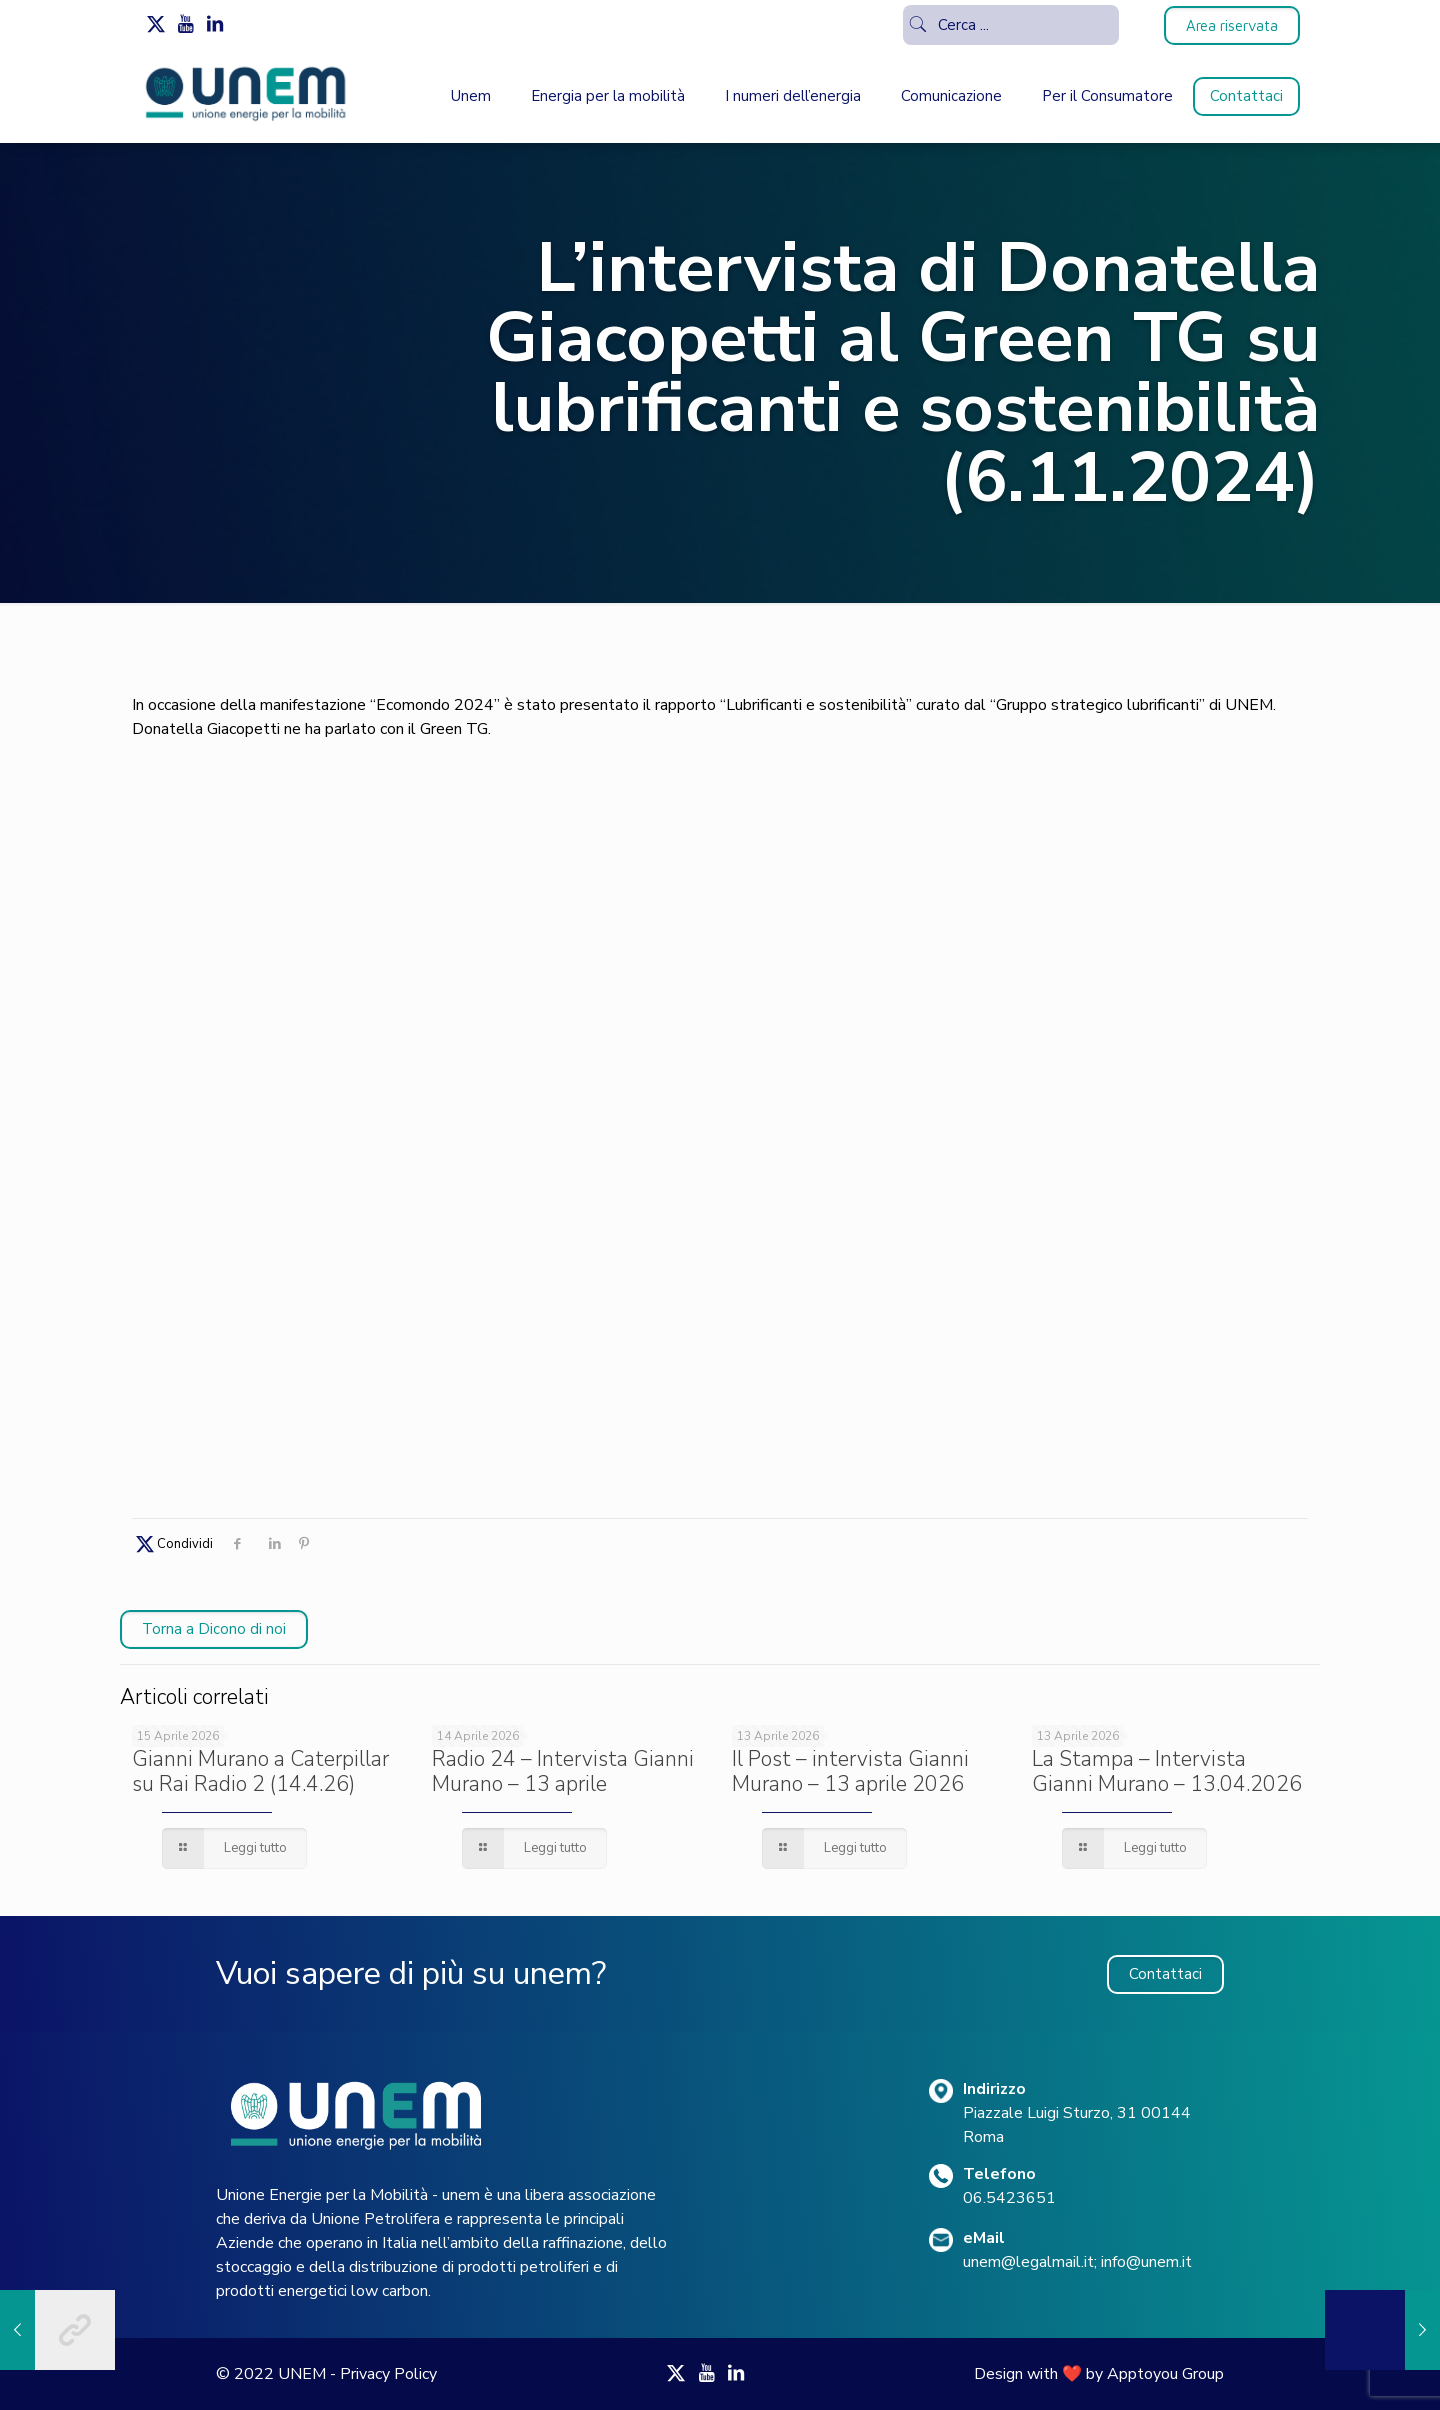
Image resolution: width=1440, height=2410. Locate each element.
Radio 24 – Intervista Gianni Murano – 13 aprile (563, 1771)
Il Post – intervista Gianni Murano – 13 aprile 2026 (850, 1771)
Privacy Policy (388, 2374)
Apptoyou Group (1165, 2374)
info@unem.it (1146, 2262)
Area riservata (1232, 25)
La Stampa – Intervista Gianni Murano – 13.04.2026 (1167, 1771)
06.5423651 (1009, 2198)
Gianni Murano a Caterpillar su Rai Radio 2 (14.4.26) (260, 1771)
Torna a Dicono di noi (214, 1629)
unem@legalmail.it (1028, 2262)
